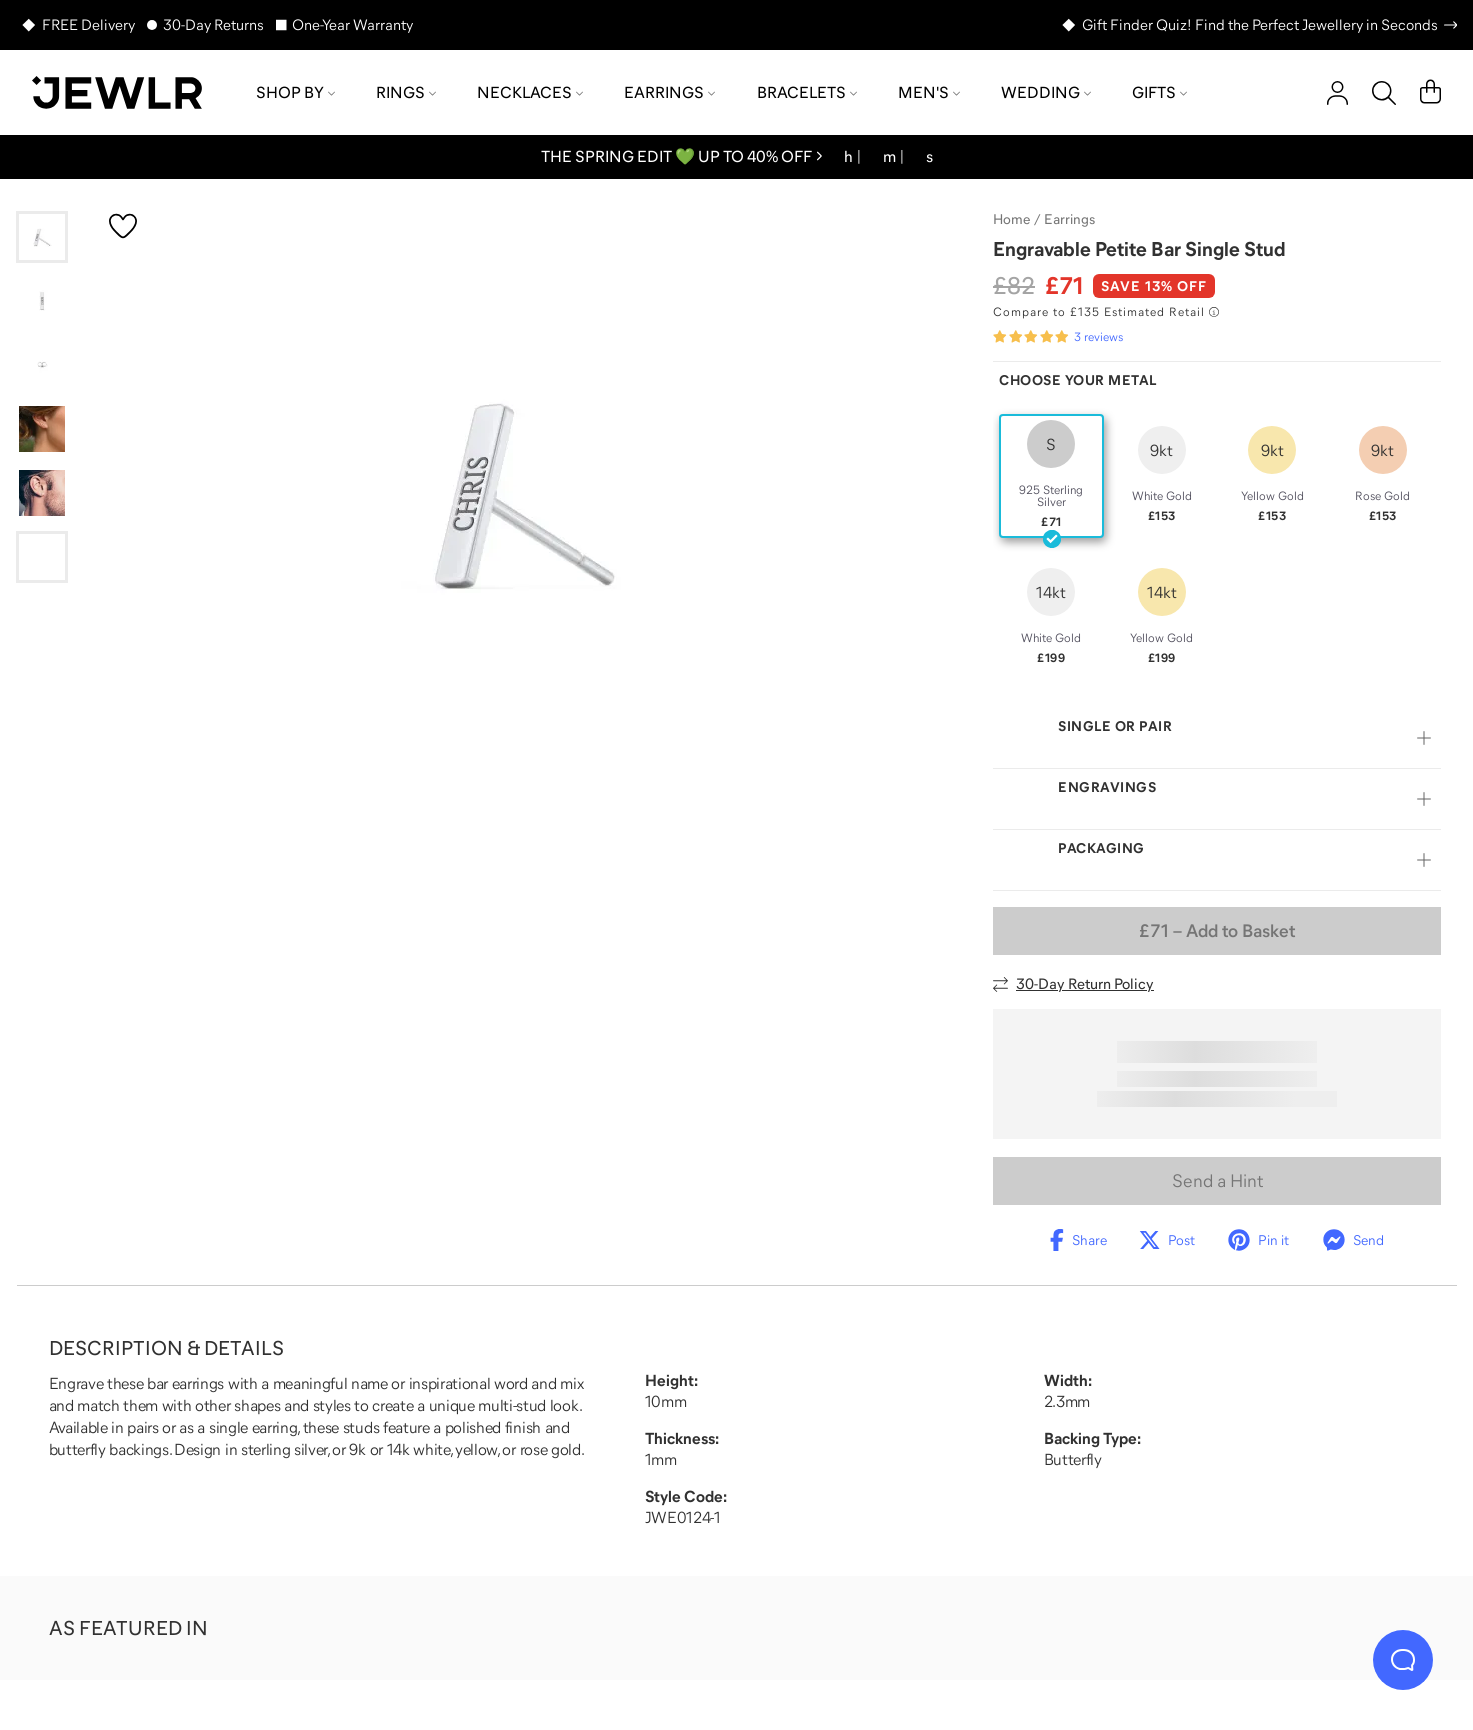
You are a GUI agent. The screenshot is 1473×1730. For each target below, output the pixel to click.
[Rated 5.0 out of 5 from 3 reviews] (1058, 337)
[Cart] (1430, 93)
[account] (1337, 93)
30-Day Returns (213, 24)
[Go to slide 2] (42, 301)
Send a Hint (1217, 1181)
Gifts (1159, 92)
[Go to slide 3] (42, 365)
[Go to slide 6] (42, 557)
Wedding (1046, 92)
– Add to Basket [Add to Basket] (1217, 931)
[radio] (1051, 476)
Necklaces (530, 92)
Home (1011, 219)
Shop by (295, 92)
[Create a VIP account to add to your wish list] (123, 226)
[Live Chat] (1403, 1660)
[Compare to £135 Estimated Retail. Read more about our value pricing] (1106, 312)
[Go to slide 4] (42, 429)
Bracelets (807, 92)
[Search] (1384, 93)
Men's (929, 92)
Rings (406, 92)
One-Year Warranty (352, 24)
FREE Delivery (88, 24)
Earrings (669, 92)
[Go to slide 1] (42, 237)
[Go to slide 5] (42, 493)
